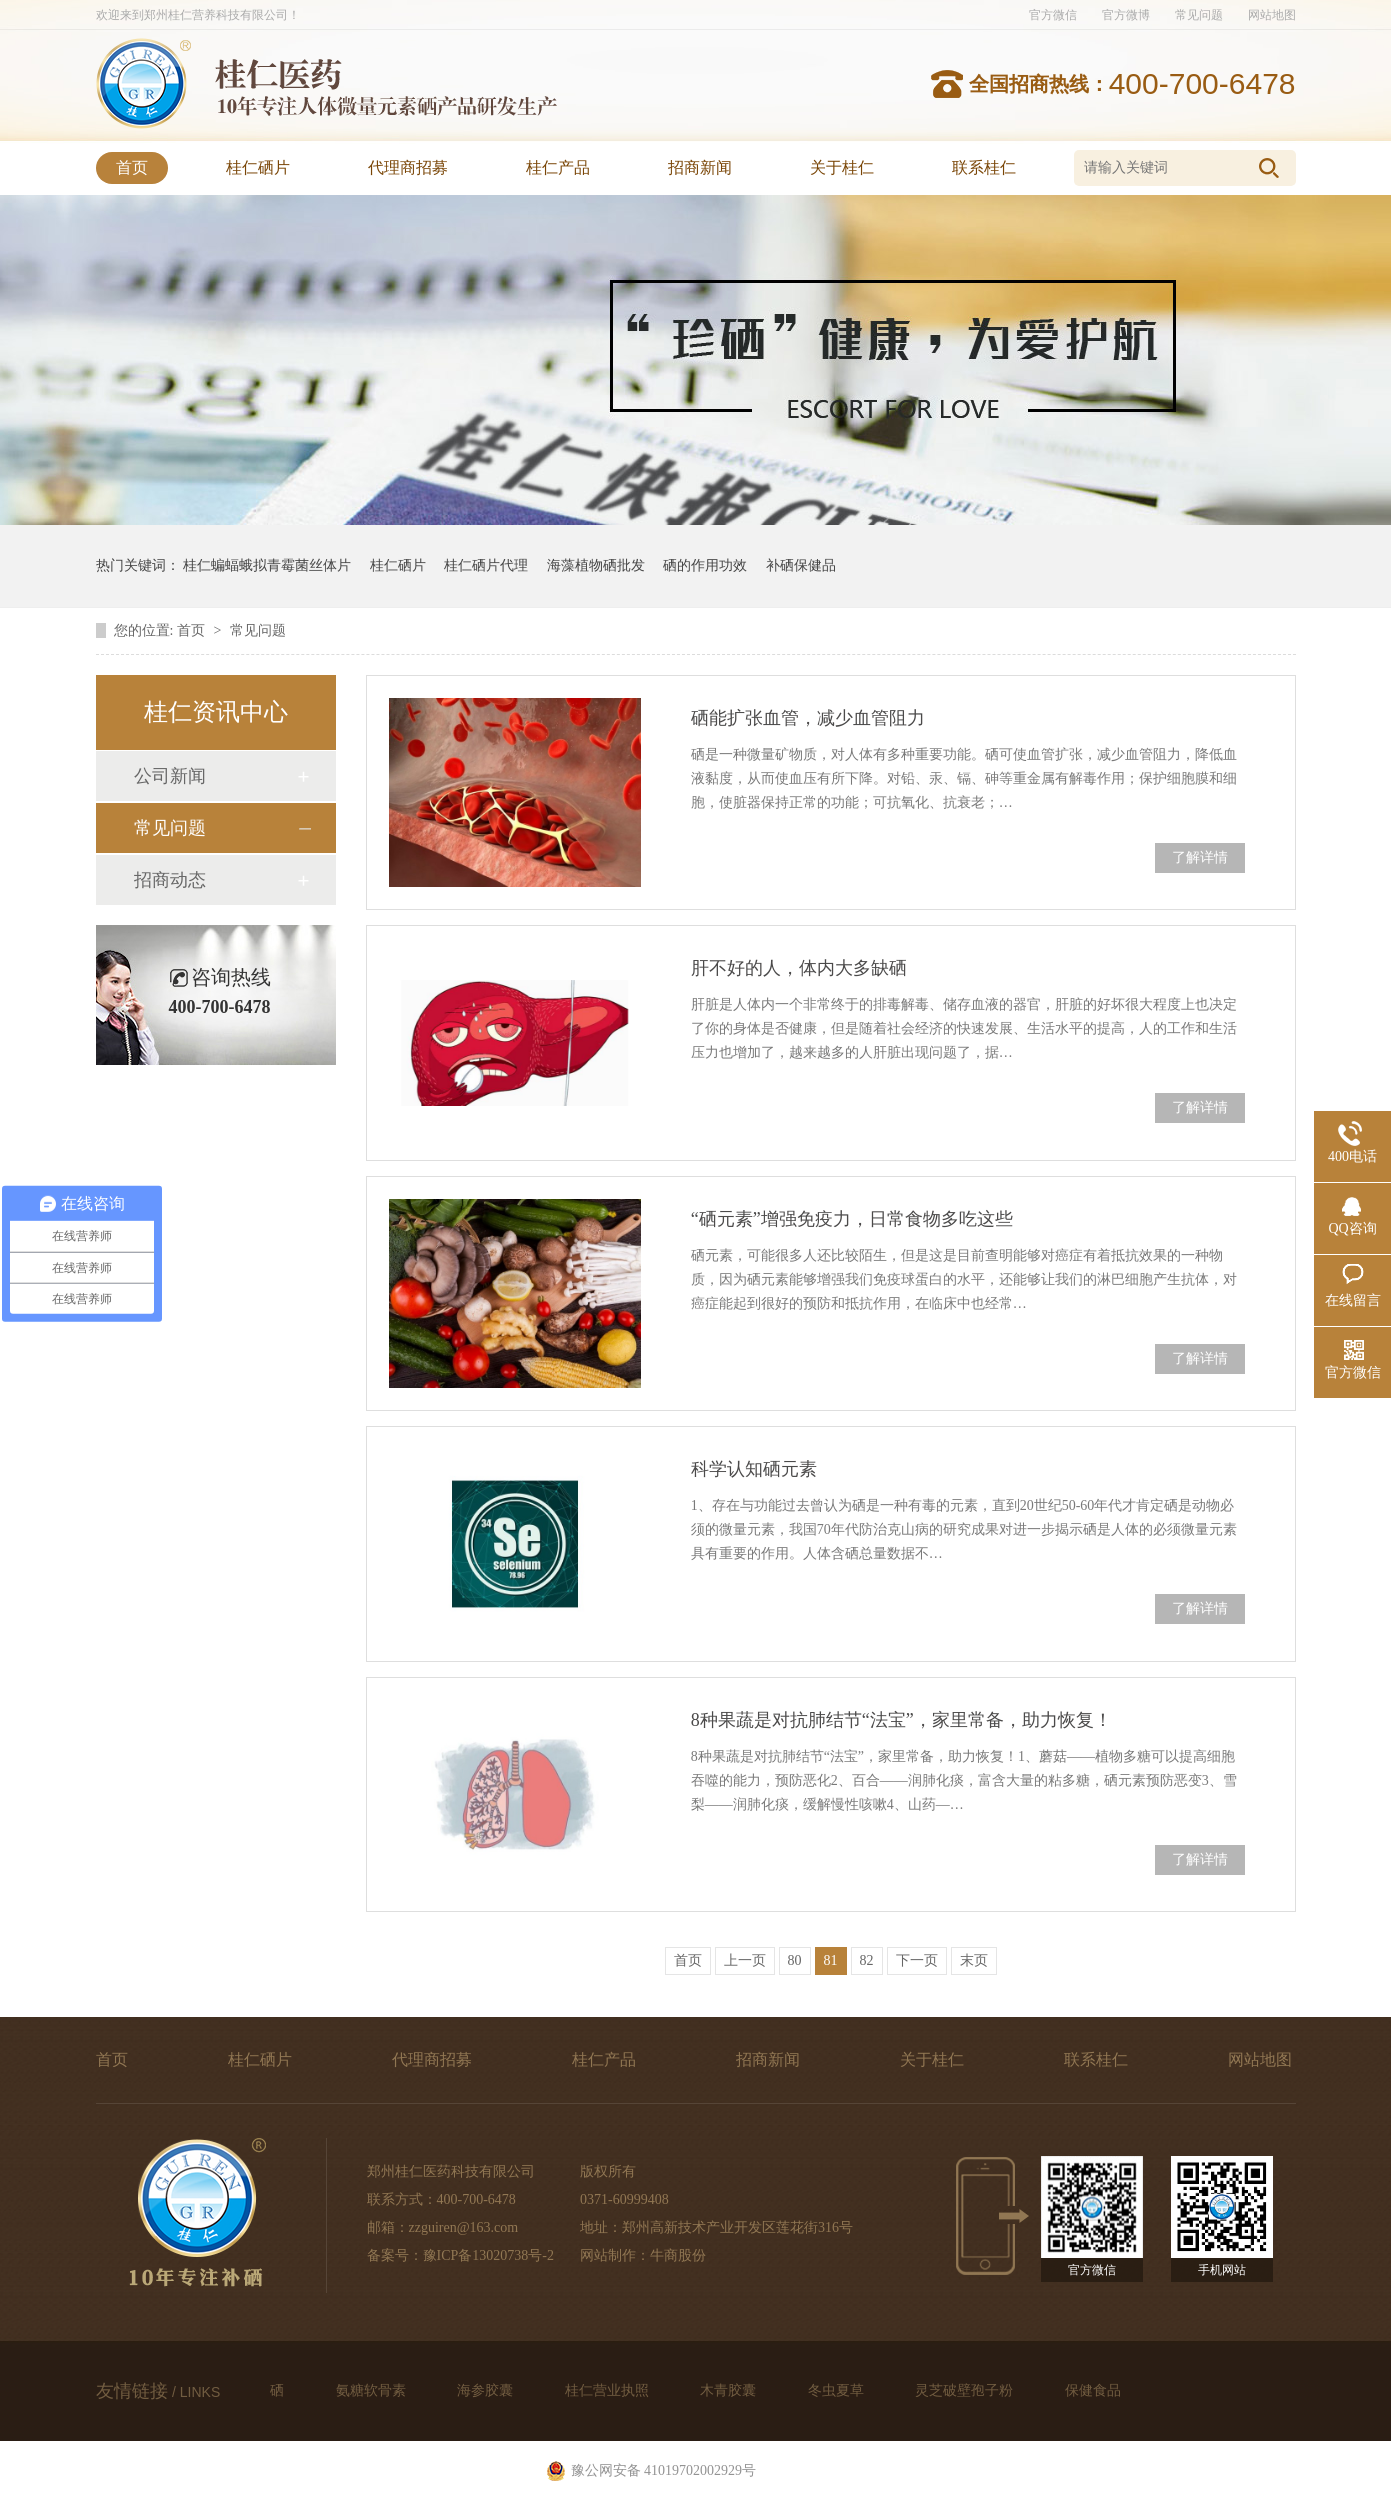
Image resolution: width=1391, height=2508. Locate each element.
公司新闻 (170, 776)
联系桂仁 (984, 167)
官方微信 (1053, 15)
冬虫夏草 (838, 2390)
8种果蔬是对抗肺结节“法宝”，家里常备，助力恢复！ (901, 1720)
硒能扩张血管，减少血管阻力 (808, 718)
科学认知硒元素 (754, 1469)
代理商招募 (408, 167)
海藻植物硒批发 (596, 565)
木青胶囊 (730, 2390)
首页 (132, 167)
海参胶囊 (487, 2390)
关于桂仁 (842, 167)
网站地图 (1272, 15)
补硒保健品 (801, 565)
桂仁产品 (558, 167)
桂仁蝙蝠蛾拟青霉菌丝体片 (267, 565)
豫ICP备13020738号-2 (488, 2255)
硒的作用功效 (705, 565)
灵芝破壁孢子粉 (966, 2390)
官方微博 (1126, 15)
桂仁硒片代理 (486, 565)
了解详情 (1200, 857)
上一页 (745, 1960)
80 (795, 1960)
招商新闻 (700, 167)
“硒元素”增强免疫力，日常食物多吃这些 (852, 1219)
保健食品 (1093, 2390)
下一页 (917, 1960)
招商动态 (170, 880)
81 (831, 1960)
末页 (974, 1960)
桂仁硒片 (258, 167)
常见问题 (1199, 15)
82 (867, 1960)
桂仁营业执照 (609, 2390)
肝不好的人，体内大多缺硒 (799, 968)
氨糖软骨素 (373, 2390)
